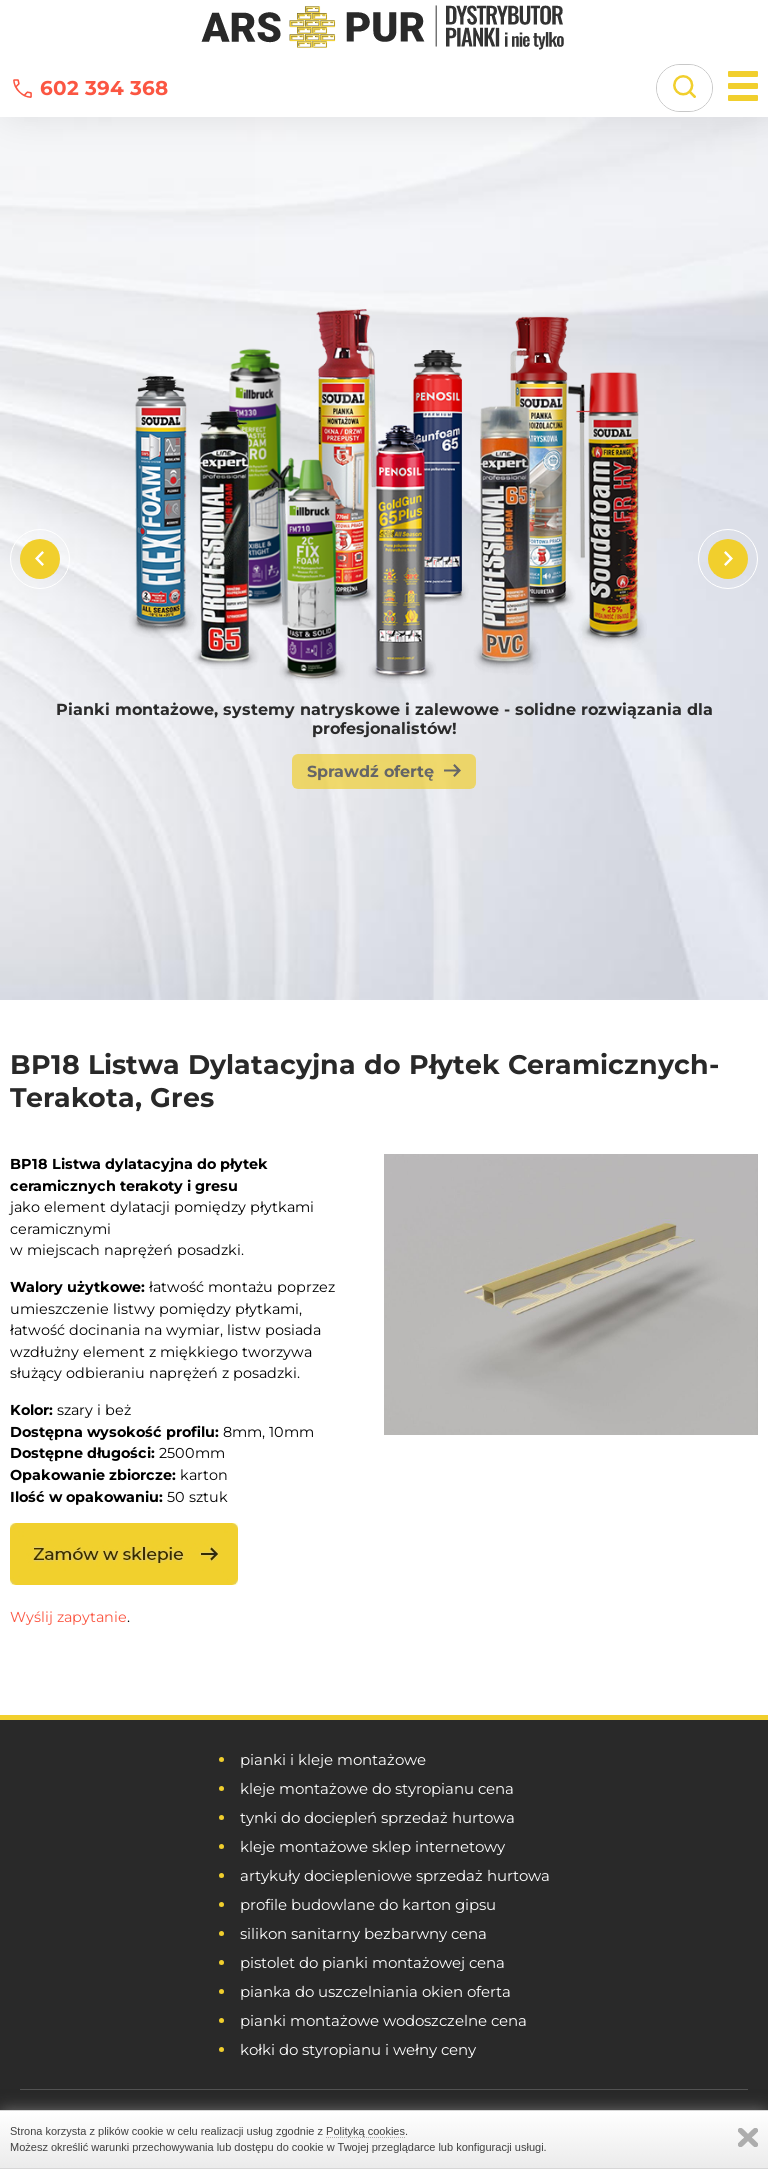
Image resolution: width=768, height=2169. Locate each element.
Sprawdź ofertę (370, 771)
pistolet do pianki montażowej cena (372, 1962)
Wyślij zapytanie (68, 1617)
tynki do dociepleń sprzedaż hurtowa (377, 1817)
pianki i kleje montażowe (333, 1759)
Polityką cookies (365, 2131)
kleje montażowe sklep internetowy (372, 1846)
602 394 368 (104, 88)
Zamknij (748, 2137)
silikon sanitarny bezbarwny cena (363, 1933)
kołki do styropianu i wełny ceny (358, 2049)
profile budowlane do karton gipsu (368, 1904)
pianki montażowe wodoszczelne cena (383, 2020)
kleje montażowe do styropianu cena (377, 1788)
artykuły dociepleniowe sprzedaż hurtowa (395, 1875)
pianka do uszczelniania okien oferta (375, 1991)
